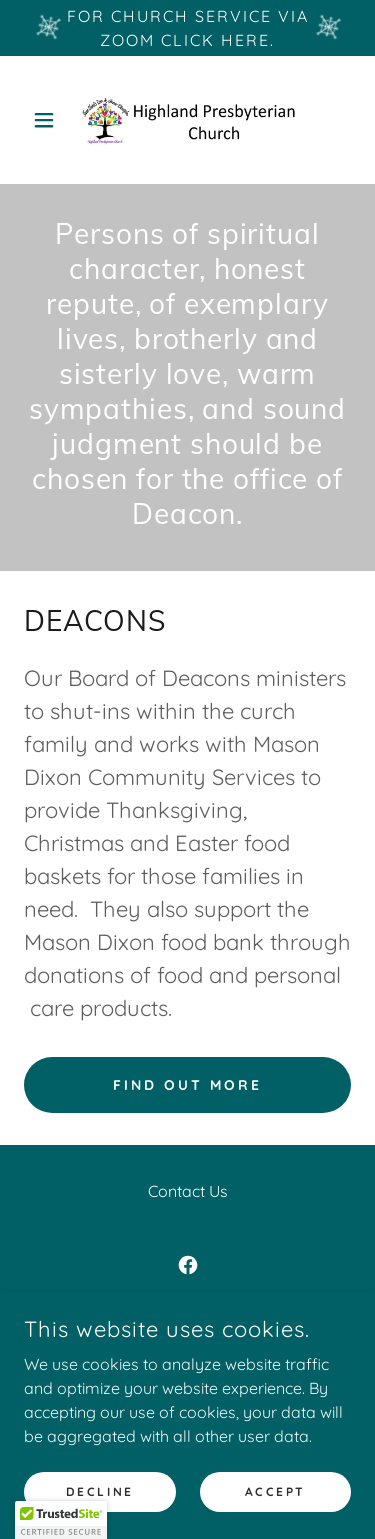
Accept (275, 1491)
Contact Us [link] (188, 1191)
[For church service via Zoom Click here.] (187, 28)
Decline (100, 1491)
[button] (48, 120)
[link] (187, 120)
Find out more (187, 1085)
